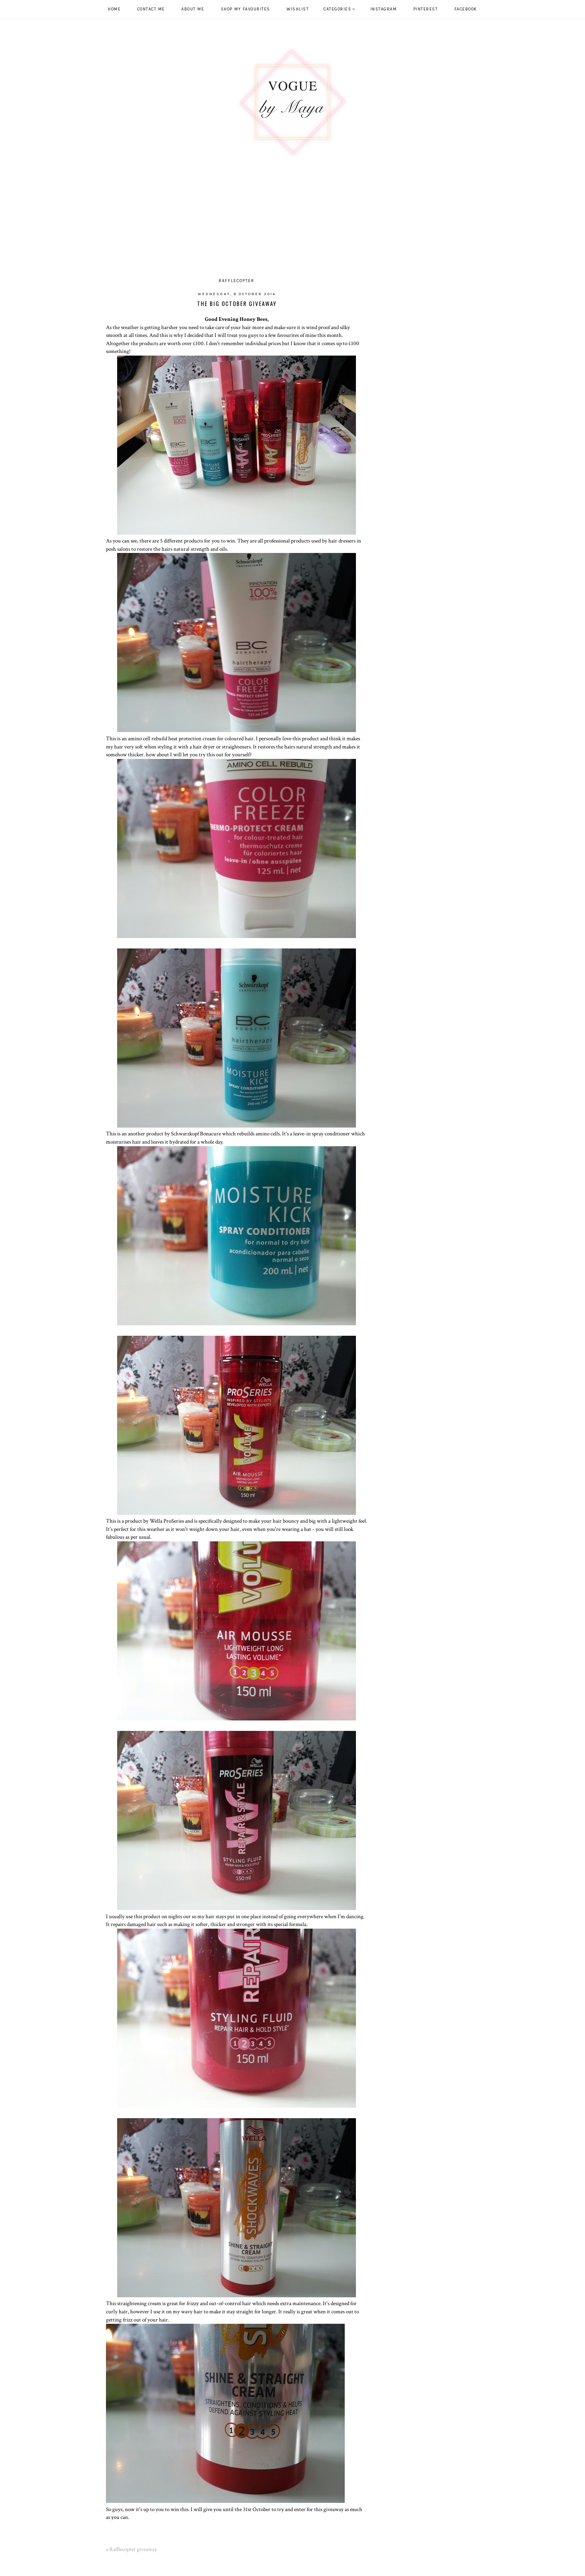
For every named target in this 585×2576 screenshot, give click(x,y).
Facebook (465, 9)
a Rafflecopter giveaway (131, 2549)
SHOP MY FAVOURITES (245, 9)
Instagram (383, 9)
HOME (114, 9)
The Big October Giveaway (236, 303)
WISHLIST (298, 9)
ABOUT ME (192, 9)
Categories (337, 9)
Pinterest (425, 9)
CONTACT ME (151, 9)
